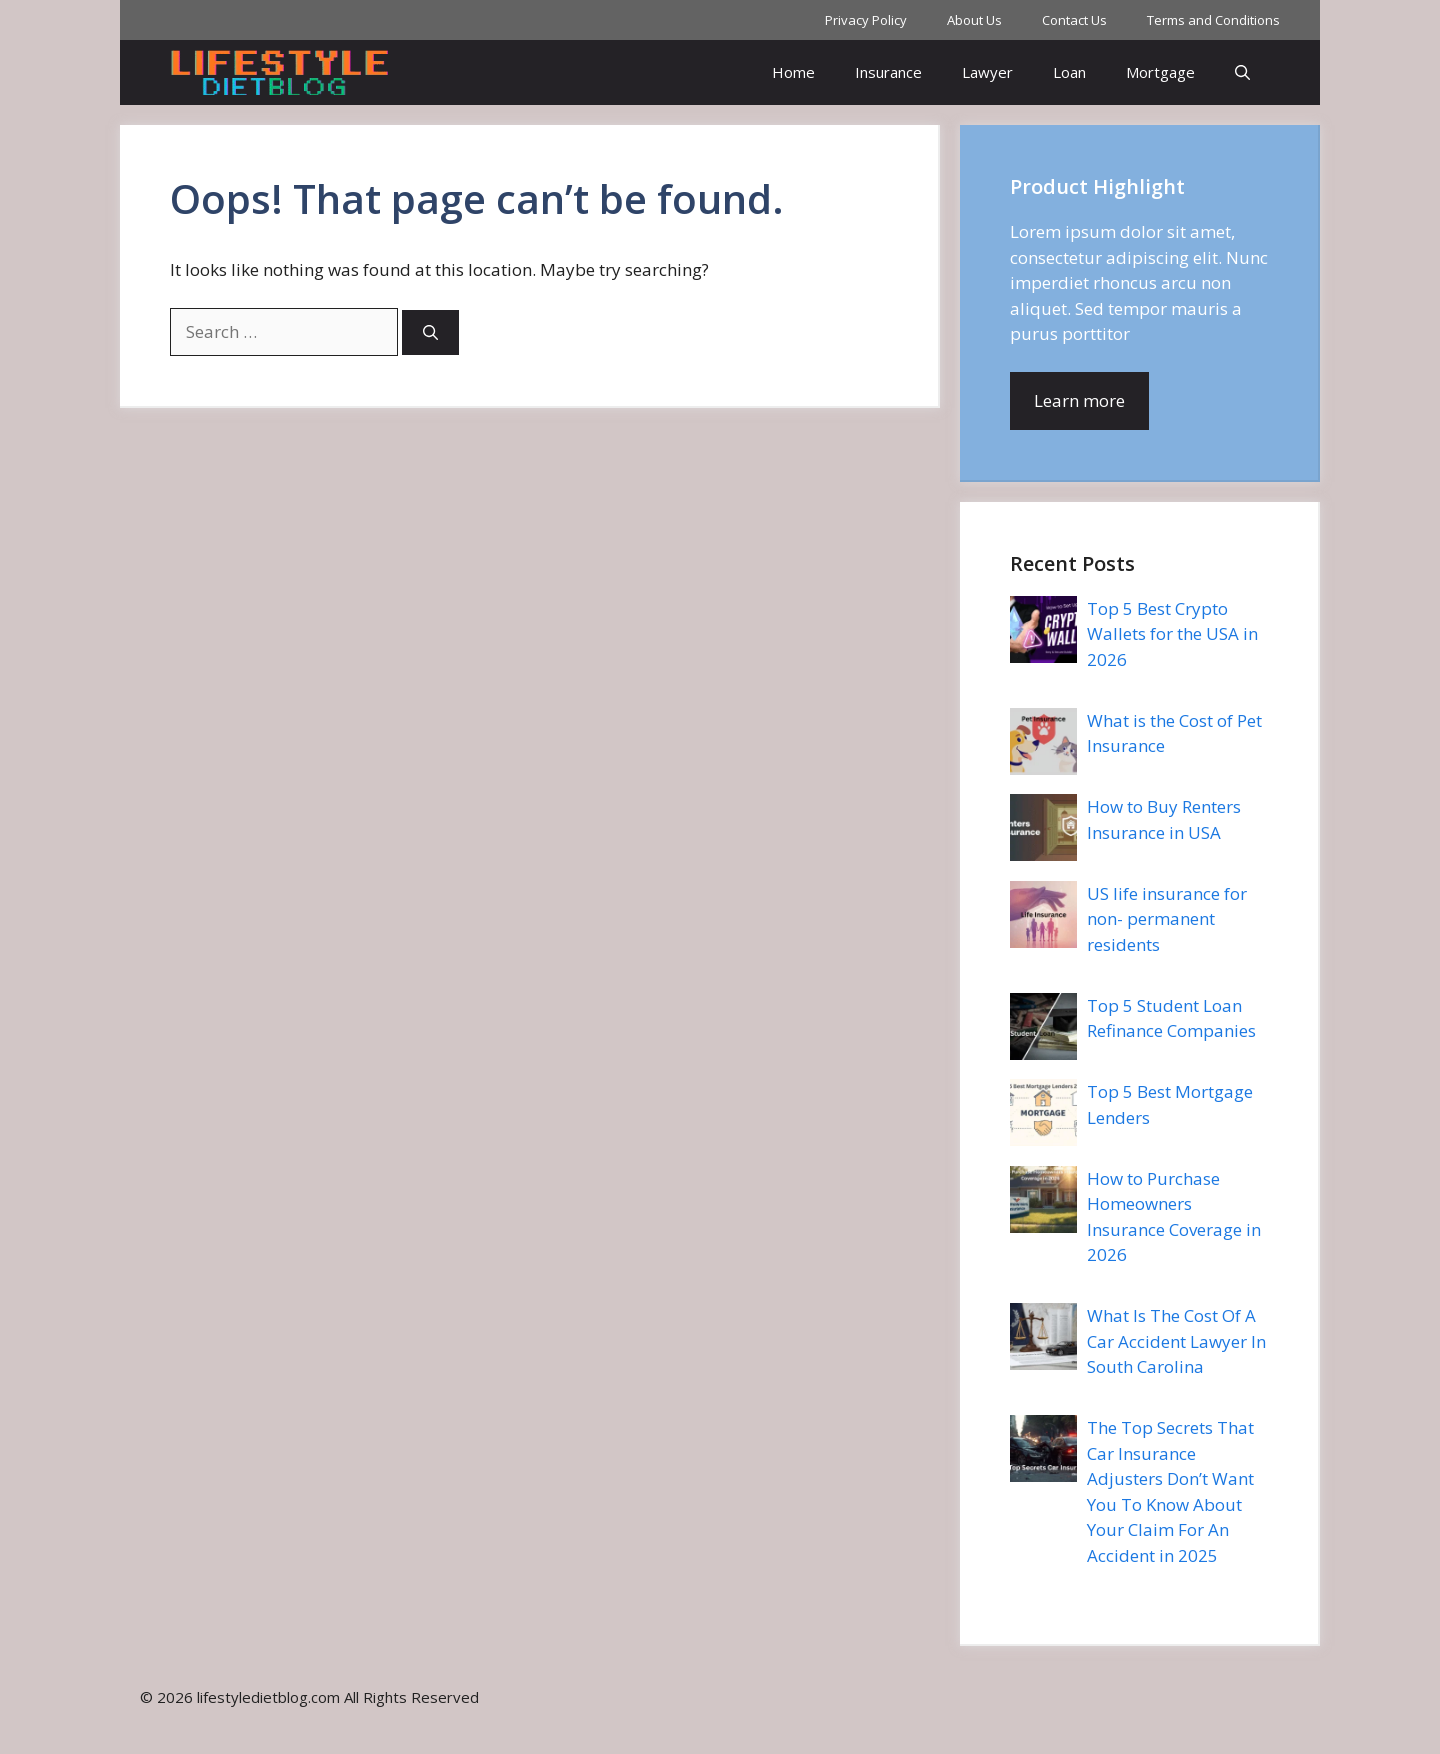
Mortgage (1160, 72)
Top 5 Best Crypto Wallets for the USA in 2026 (1172, 634)
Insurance (888, 72)
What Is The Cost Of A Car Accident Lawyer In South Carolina (1176, 1341)
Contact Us (1074, 20)
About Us (974, 20)
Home (793, 72)
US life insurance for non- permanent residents (1167, 919)
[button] (1242, 72)
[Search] (430, 332)
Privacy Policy (866, 20)
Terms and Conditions (1213, 20)
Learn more (1079, 400)
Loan (1069, 72)
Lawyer (987, 72)
